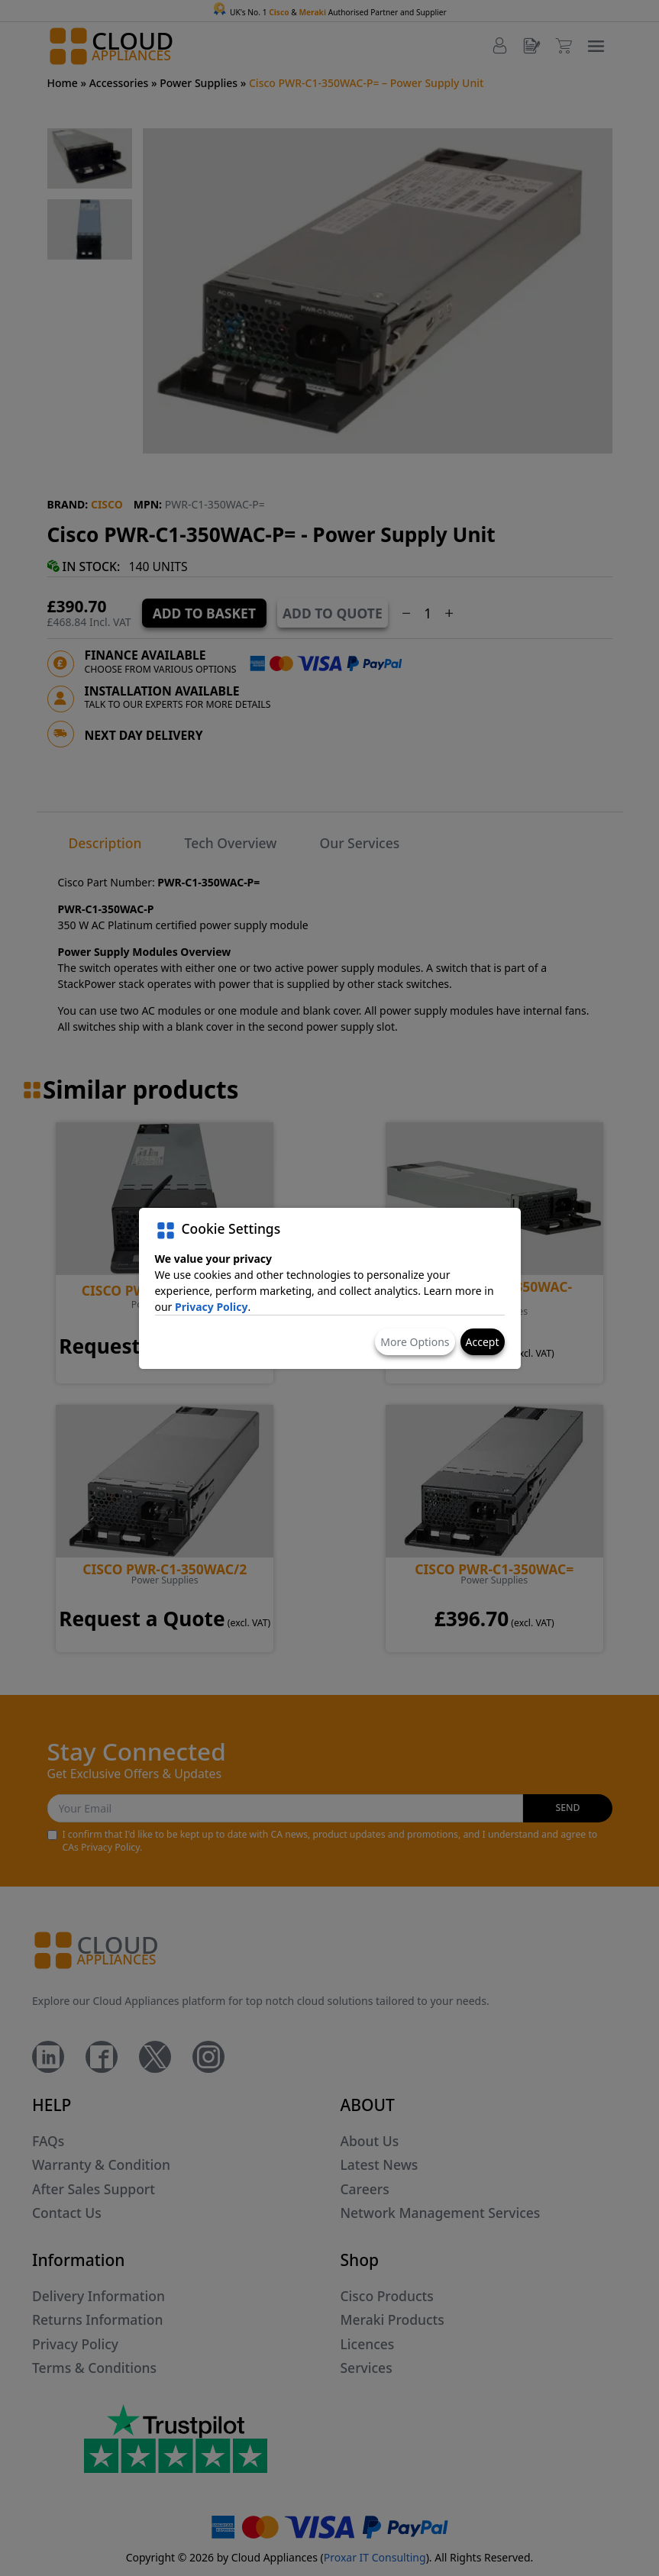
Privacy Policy (211, 1306)
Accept (482, 1342)
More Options (414, 1342)
